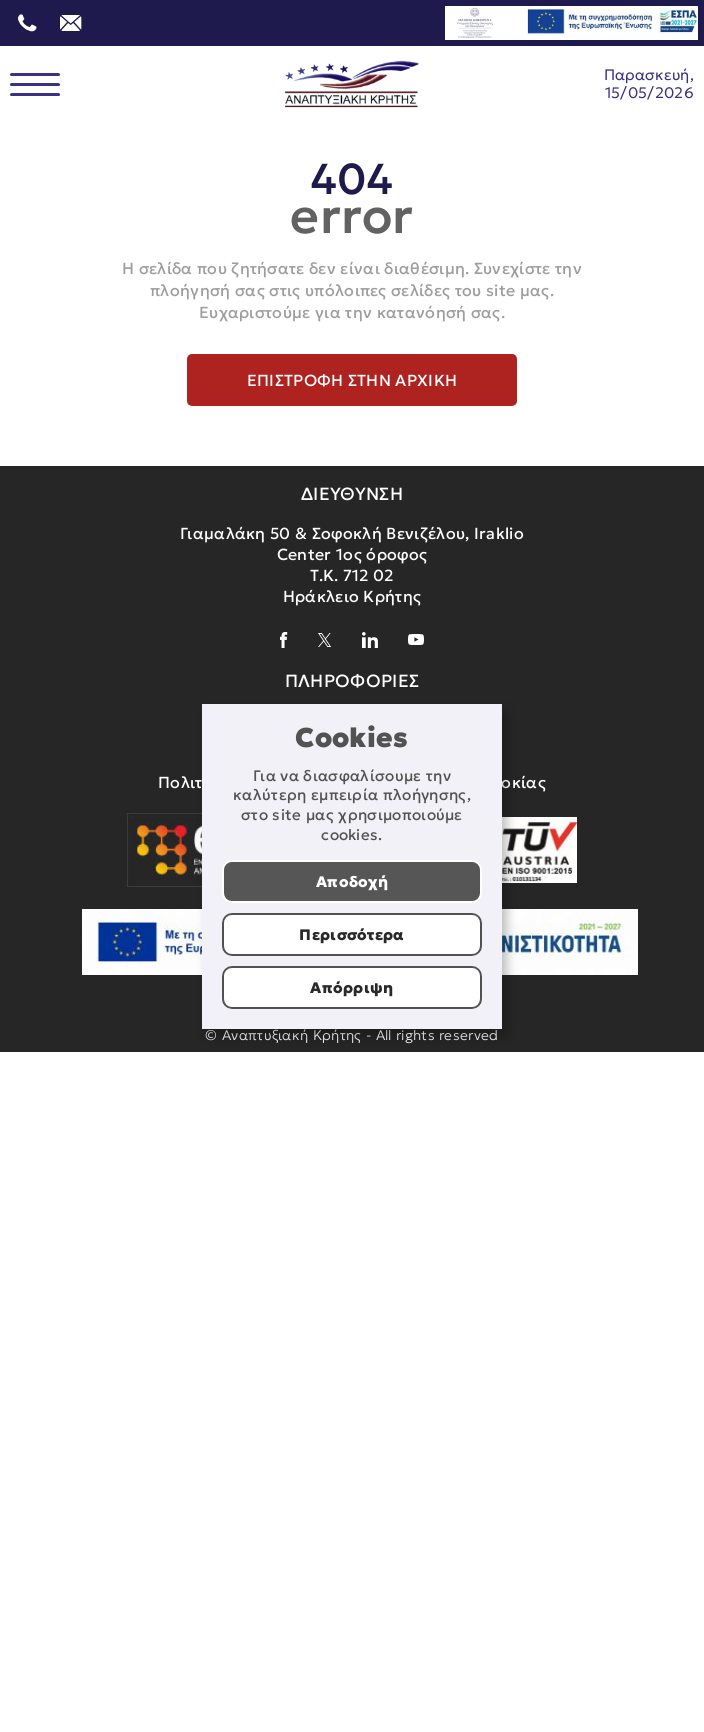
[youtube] (416, 639)
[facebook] (284, 640)
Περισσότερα (352, 934)
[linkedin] (370, 640)
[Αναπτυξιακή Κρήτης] (352, 84)
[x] (325, 640)
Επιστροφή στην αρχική (352, 380)
